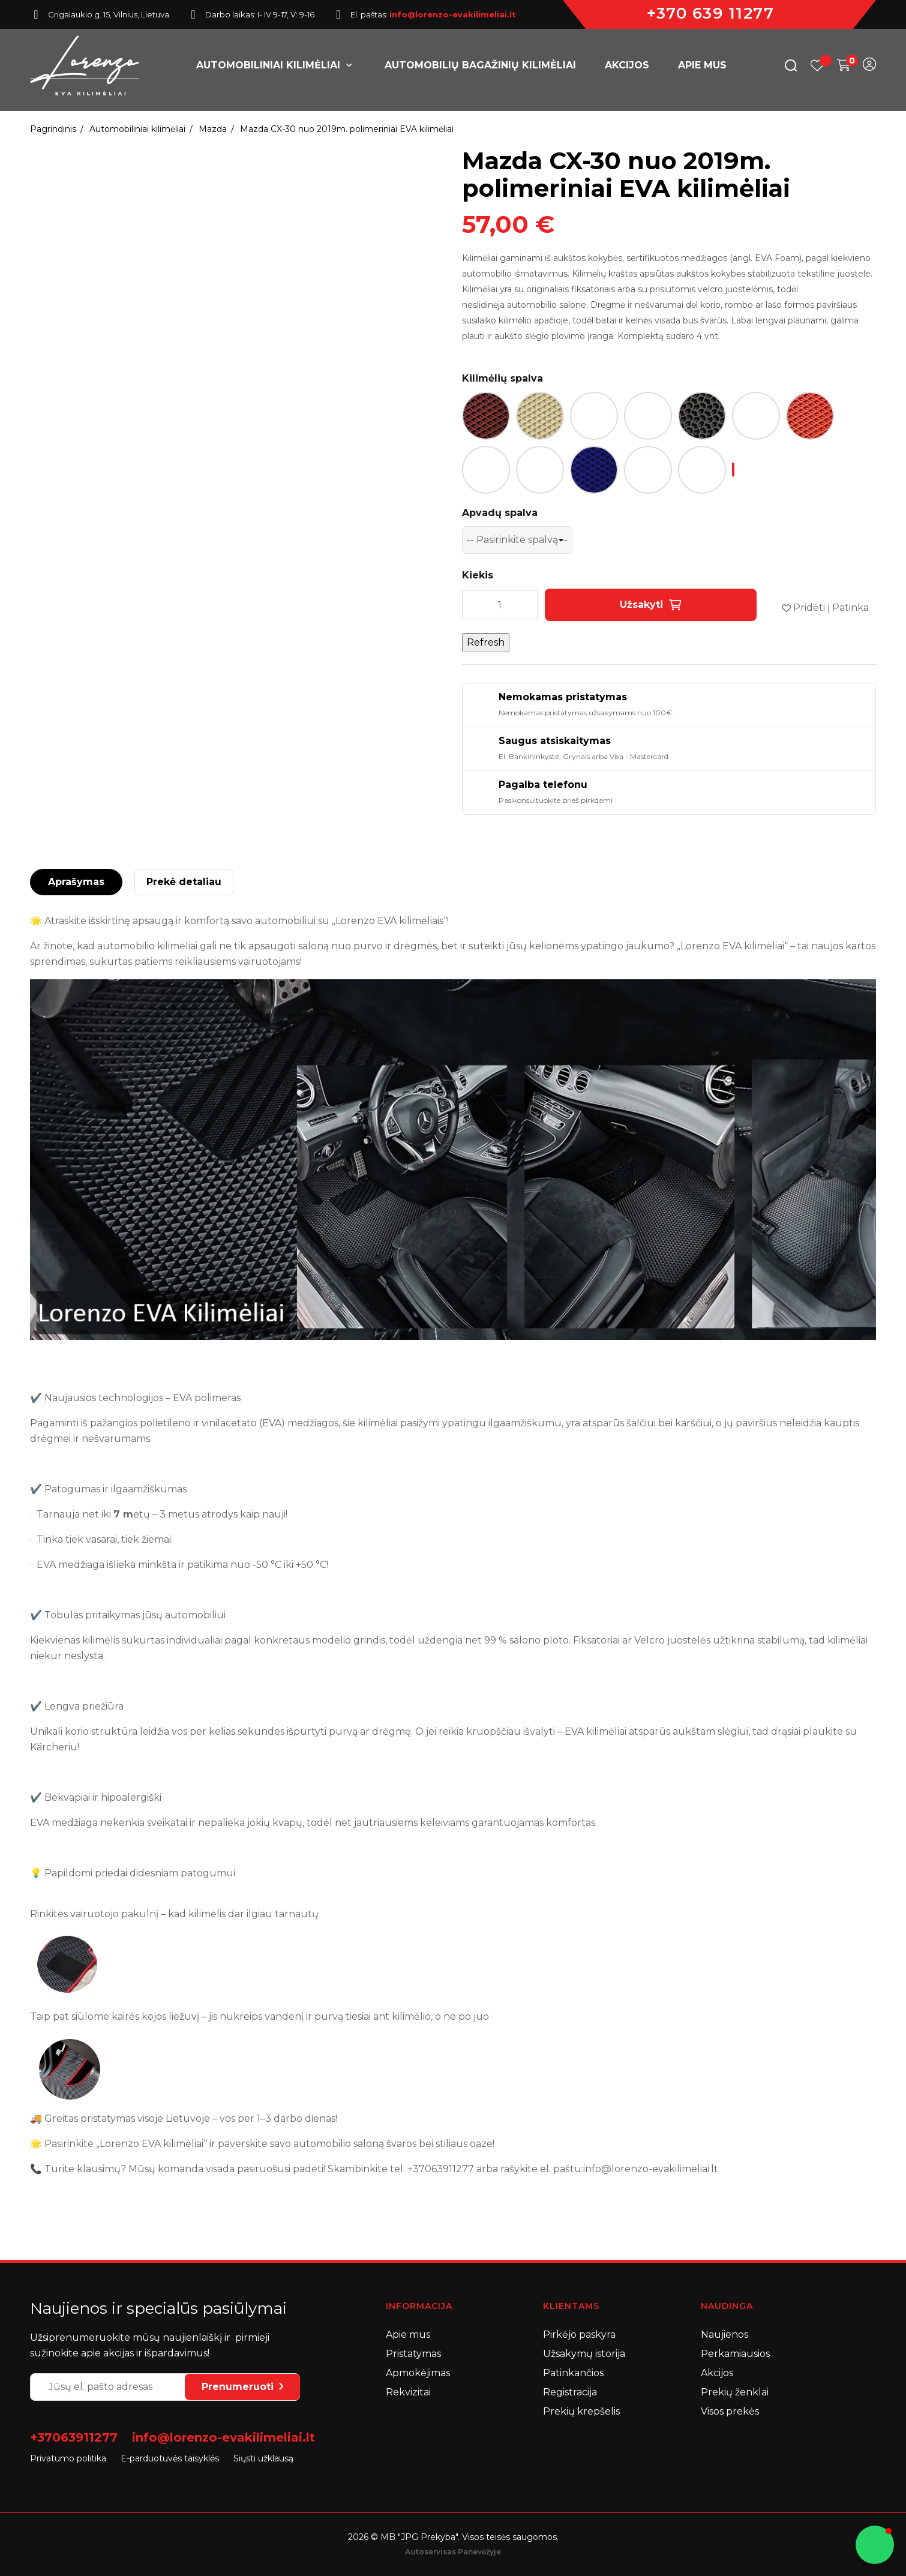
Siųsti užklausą (263, 2458)
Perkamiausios (735, 2353)
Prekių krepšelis (581, 2411)
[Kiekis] (500, 604)
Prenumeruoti (242, 2386)
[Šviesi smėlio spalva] (540, 470)
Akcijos (717, 2373)
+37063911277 (74, 2437)
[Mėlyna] (594, 470)
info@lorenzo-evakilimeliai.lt (223, 2437)
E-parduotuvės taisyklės (170, 2458)
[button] (875, 2545)
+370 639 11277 (710, 13)
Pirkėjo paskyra (579, 2334)
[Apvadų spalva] (517, 540)
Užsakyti (651, 604)
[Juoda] (594, 416)
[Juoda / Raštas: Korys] (648, 416)
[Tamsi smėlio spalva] (702, 470)
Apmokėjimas (418, 2373)
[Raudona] (810, 416)
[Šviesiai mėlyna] (648, 470)
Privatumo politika (68, 2458)
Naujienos (724, 2334)
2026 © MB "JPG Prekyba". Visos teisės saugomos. (453, 2537)
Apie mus (408, 2334)
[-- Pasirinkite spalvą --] (733, 470)
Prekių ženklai (735, 2392)
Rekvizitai (408, 2392)
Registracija (570, 2392)
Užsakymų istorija (584, 2353)
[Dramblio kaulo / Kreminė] (540, 416)
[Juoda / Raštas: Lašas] (702, 416)
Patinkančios (573, 2373)
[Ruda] (486, 470)
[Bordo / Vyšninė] (486, 416)
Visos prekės (730, 2411)
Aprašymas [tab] (76, 881)
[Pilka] (756, 416)
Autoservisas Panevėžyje (453, 2551)
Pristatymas (413, 2353)
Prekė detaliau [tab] (183, 881)
